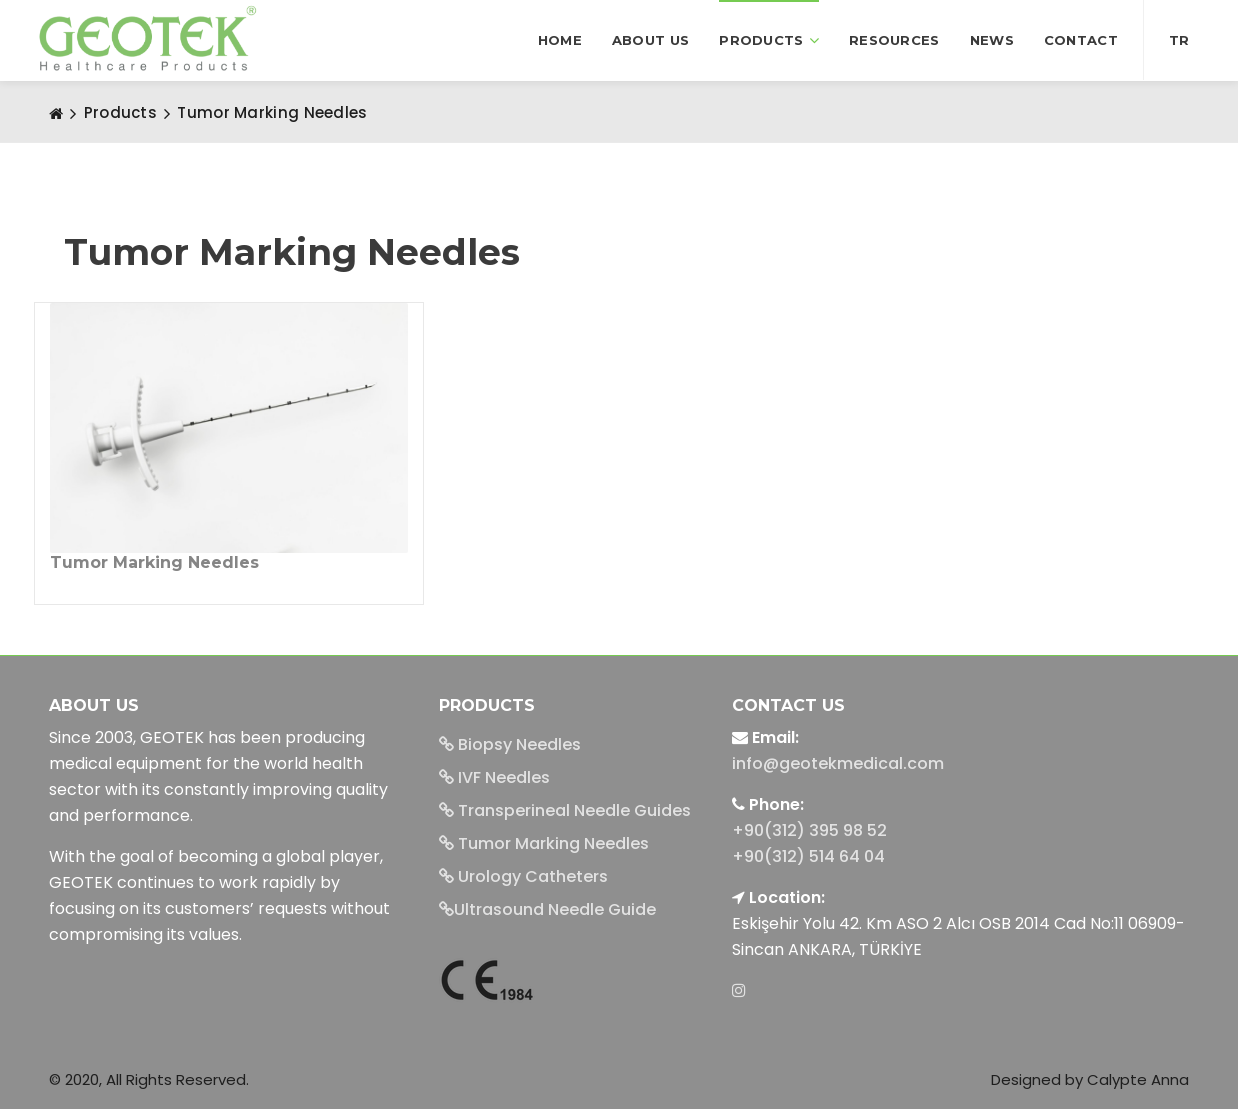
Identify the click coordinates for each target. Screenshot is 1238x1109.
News (992, 40)
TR (1179, 40)
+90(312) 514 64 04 (808, 856)
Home (560, 40)
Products (769, 40)
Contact (1081, 40)
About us (650, 40)
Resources (894, 40)
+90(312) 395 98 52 (809, 830)
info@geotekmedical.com (838, 763)
